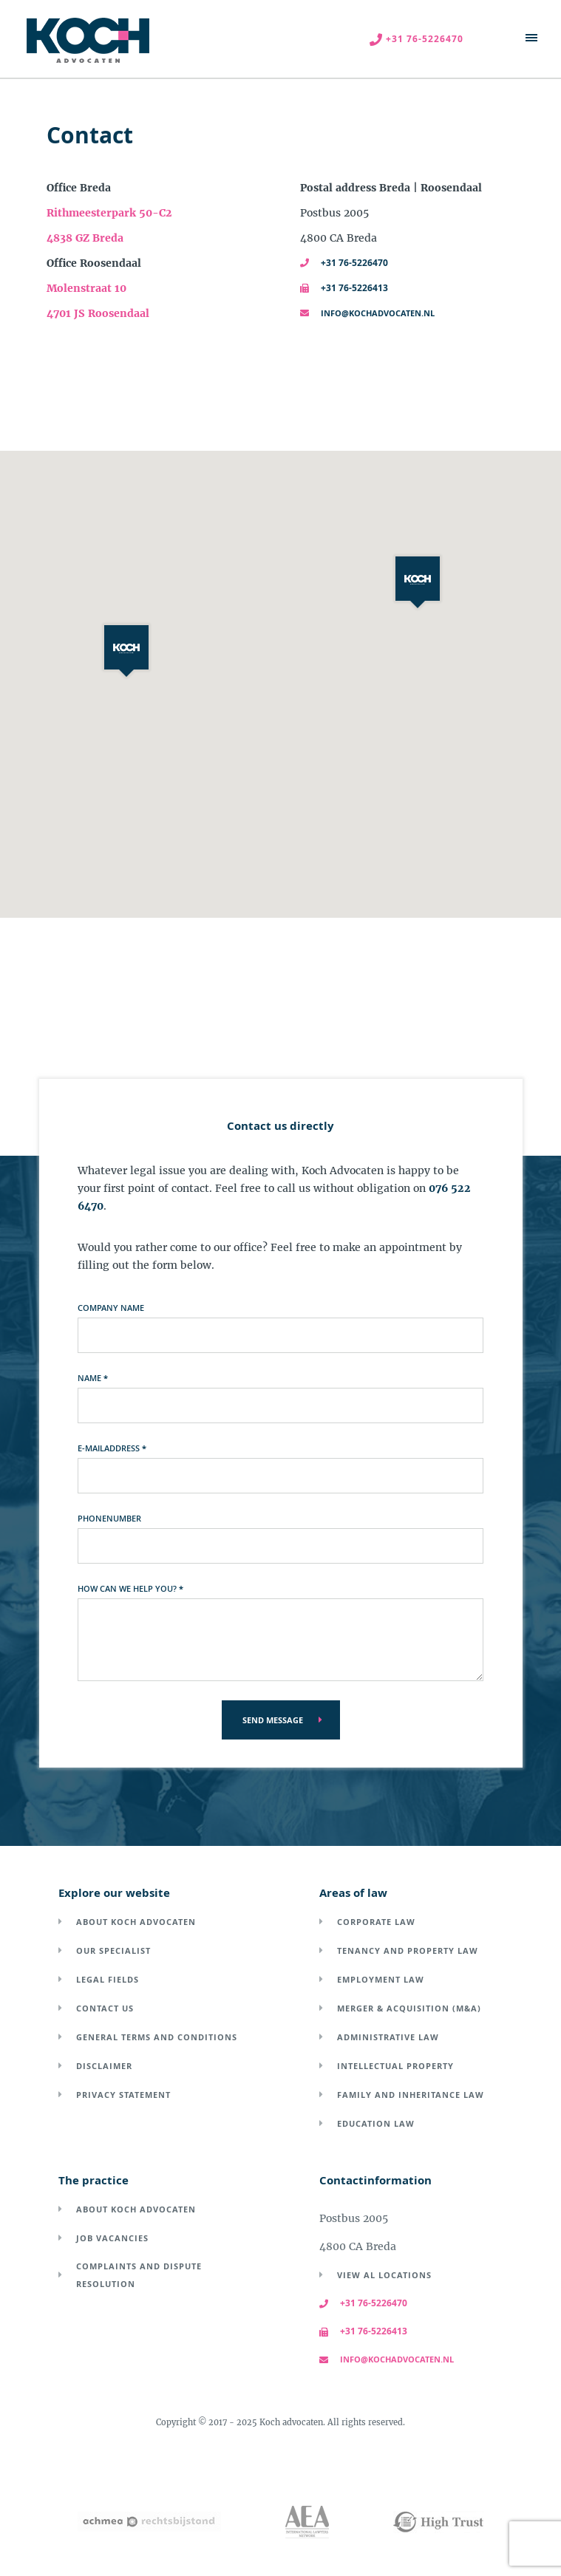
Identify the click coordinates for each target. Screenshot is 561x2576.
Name (93, 1377)
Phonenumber (109, 1518)
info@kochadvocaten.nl (367, 312)
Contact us (105, 2008)
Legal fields (107, 1979)
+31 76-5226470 (344, 262)
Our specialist (113, 1950)
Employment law (380, 1979)
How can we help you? (130, 1588)
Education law (376, 2123)
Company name (111, 1307)
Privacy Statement (123, 2094)
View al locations (384, 2274)
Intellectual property (395, 2065)
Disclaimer (104, 2065)
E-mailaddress (112, 1448)
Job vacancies (112, 2237)
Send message (272, 1719)
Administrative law (388, 2036)
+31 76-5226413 (344, 288)
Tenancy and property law (407, 1950)
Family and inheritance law (410, 2094)
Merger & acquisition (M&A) (409, 2008)
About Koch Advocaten (136, 1921)
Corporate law (376, 1921)
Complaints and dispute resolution (139, 2274)
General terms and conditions (156, 2036)
